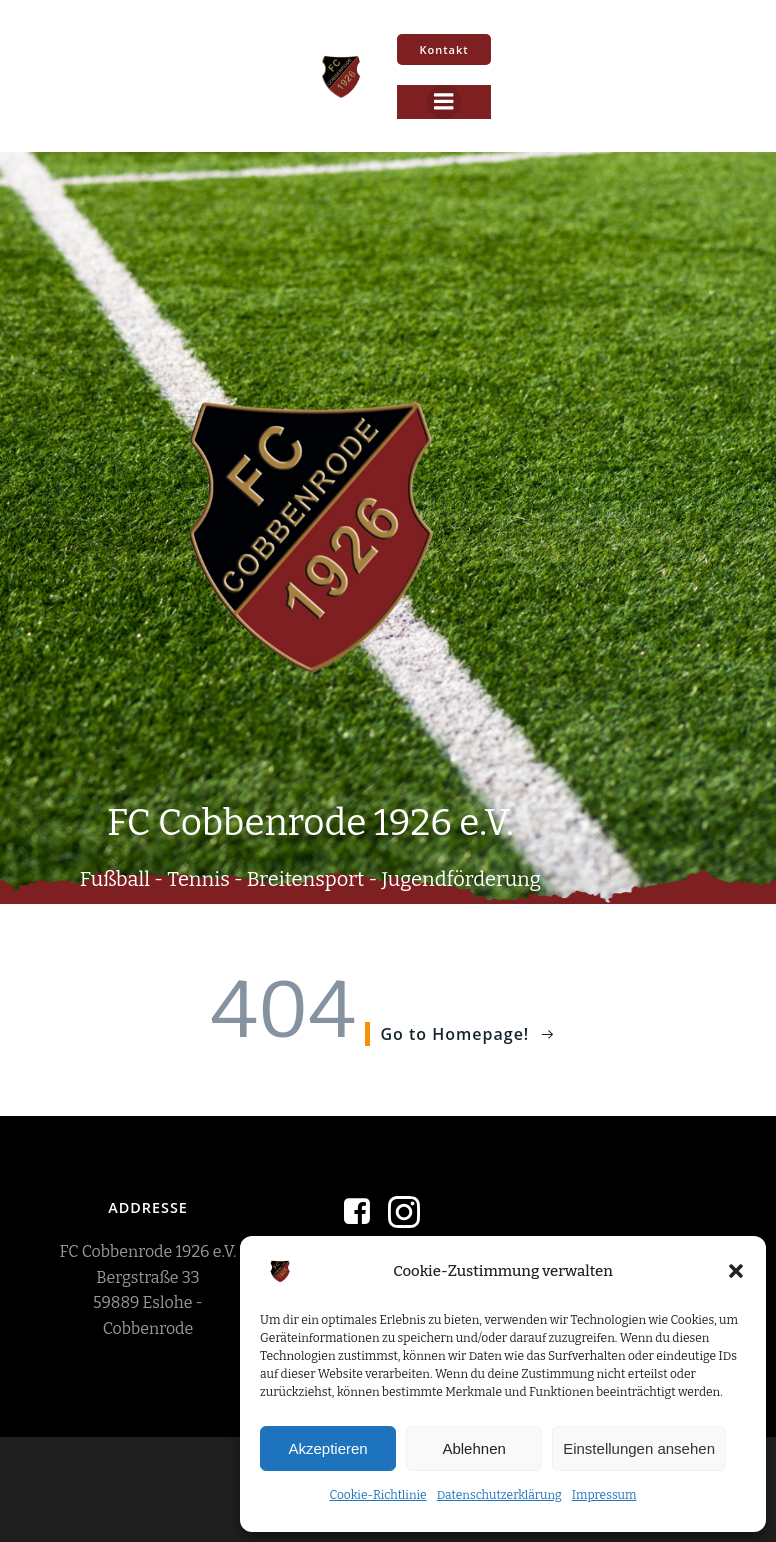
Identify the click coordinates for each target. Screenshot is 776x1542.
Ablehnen (473, 1448)
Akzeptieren (327, 1448)
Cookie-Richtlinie (377, 1495)
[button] (736, 1271)
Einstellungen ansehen (639, 1448)
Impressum (604, 1495)
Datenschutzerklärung (499, 1495)
